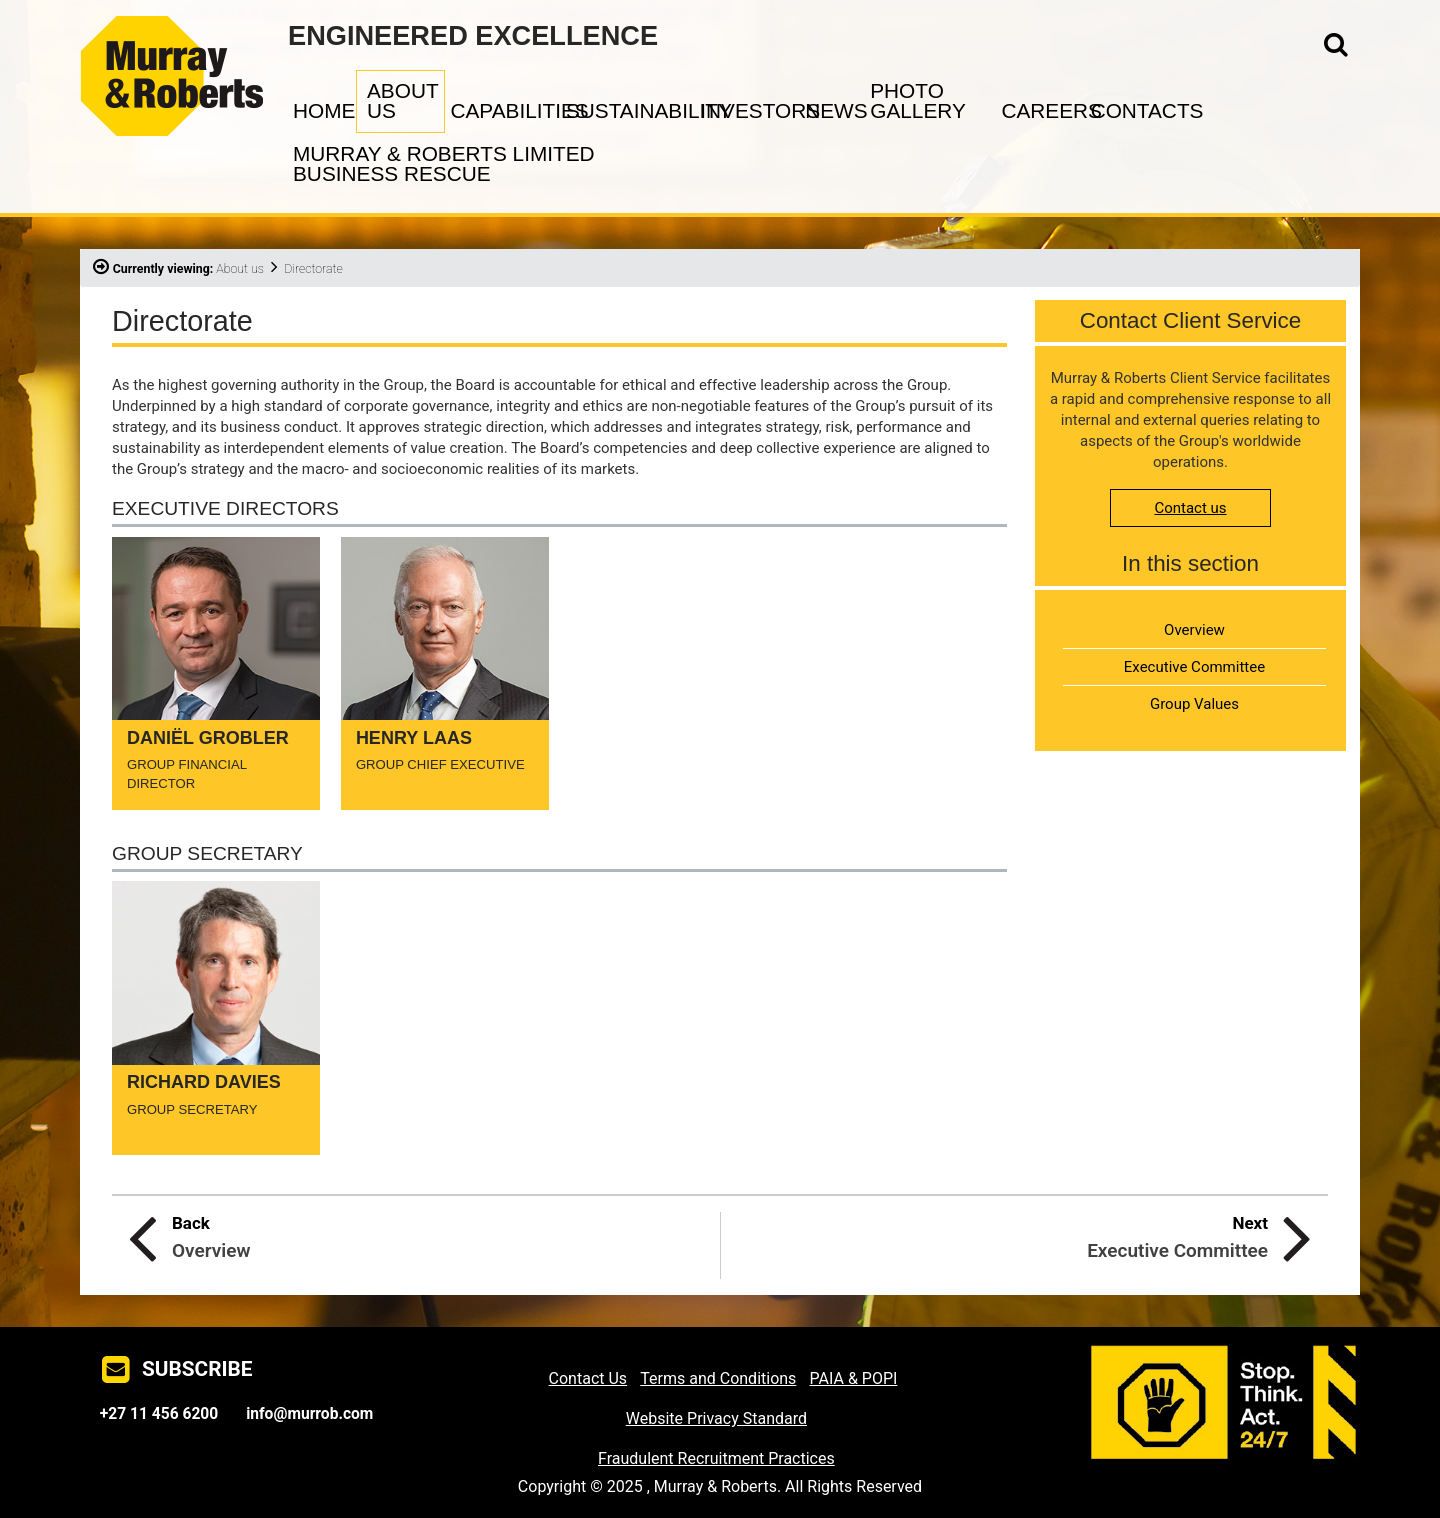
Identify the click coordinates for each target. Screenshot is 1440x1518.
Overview (1194, 630)
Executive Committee (1194, 667)
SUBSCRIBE (197, 1369)
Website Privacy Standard (716, 1418)
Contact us (1190, 508)
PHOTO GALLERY (918, 101)
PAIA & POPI (854, 1378)
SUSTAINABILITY (630, 110)
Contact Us (588, 1378)
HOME (322, 110)
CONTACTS (1135, 110)
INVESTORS (750, 110)
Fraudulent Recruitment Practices (716, 1458)
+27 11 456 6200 (159, 1414)
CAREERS (1043, 110)
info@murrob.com (309, 1414)
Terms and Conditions (718, 1378)
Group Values (1194, 704)
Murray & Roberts (184, 43)
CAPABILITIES (505, 110)
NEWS (835, 110)
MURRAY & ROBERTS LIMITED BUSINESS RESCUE (444, 164)
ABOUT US (403, 101)
